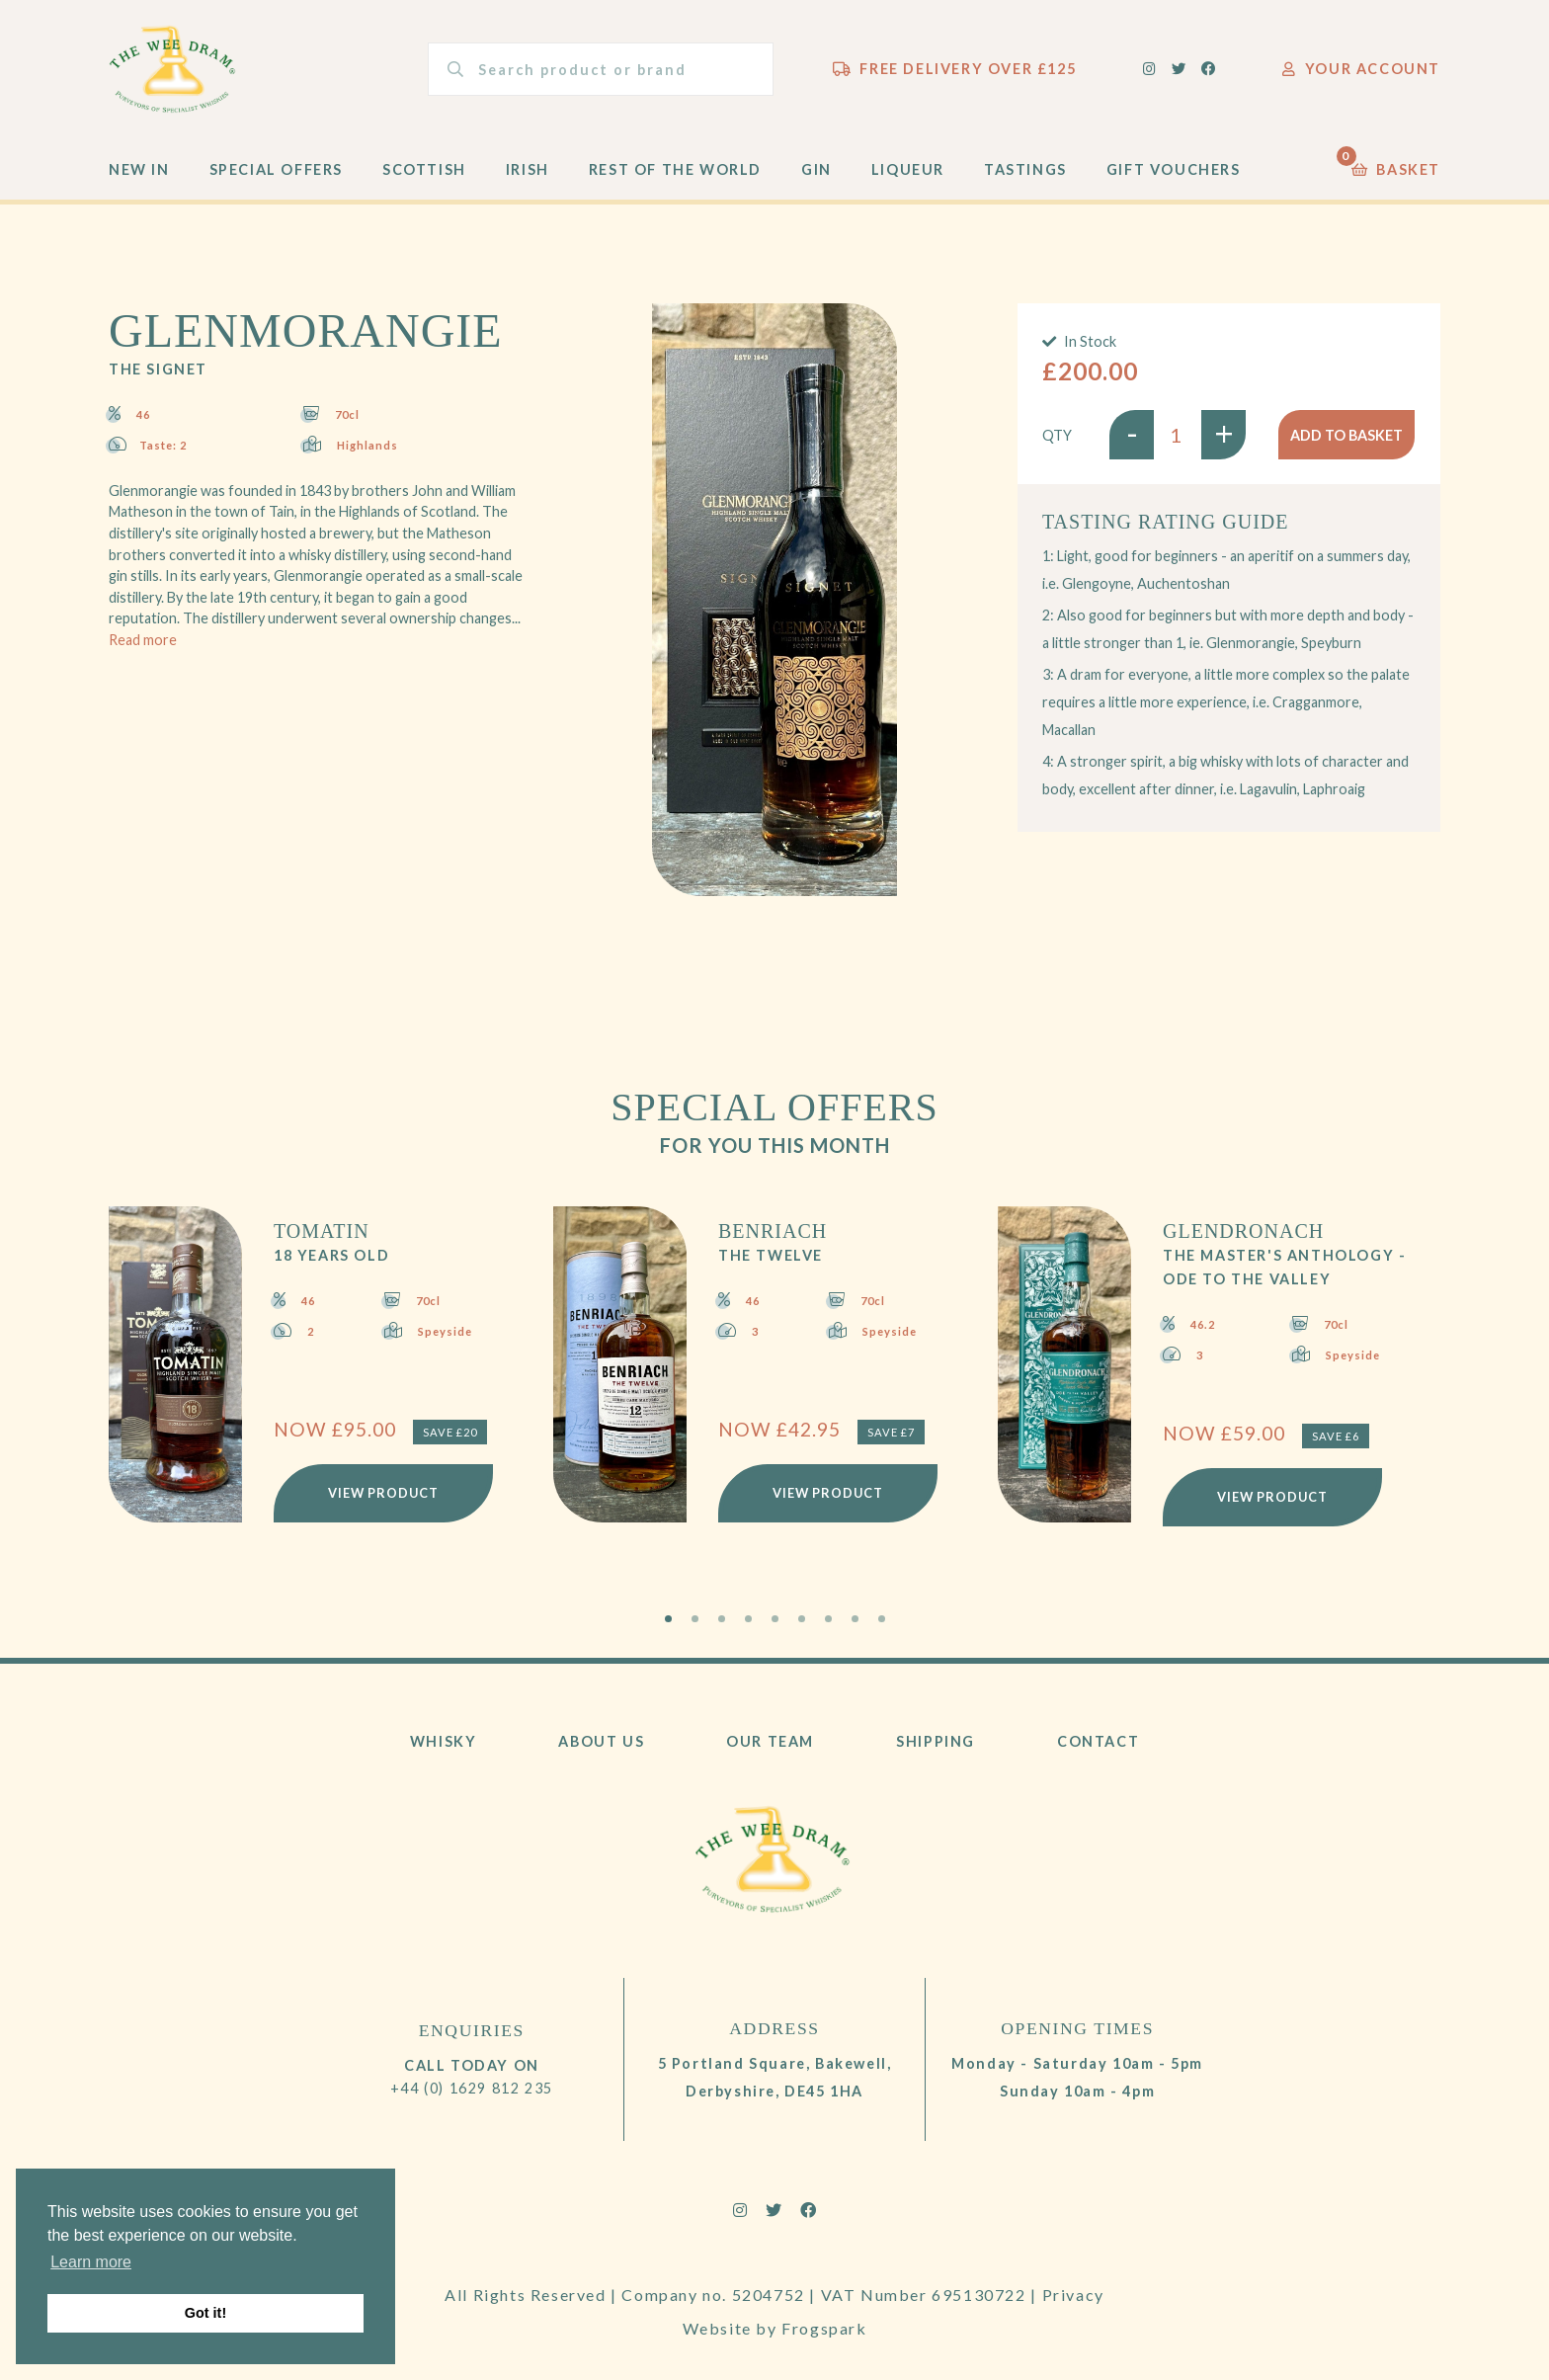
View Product (383, 1493)
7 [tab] (828, 1618)
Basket (1395, 164)
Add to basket (1346, 435)
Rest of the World (675, 169)
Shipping (935, 1741)
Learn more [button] (90, 2262)
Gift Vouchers (1173, 169)
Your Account (1361, 68)
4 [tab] (748, 1618)
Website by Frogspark (775, 2328)
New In (139, 169)
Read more (143, 639)
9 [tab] (881, 1618)
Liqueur (907, 169)
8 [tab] (855, 1618)
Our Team (770, 1741)
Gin (816, 169)
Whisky (443, 1741)
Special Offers (276, 169)
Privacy (1073, 2294)
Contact (1098, 1741)
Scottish (424, 169)
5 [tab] (775, 1618)
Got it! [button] (205, 2313)
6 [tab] (801, 1618)
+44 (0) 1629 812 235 (471, 2088)
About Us (601, 1741)
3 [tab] (721, 1618)
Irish (527, 169)
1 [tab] (668, 1618)
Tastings (1025, 169)
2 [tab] (695, 1618)
